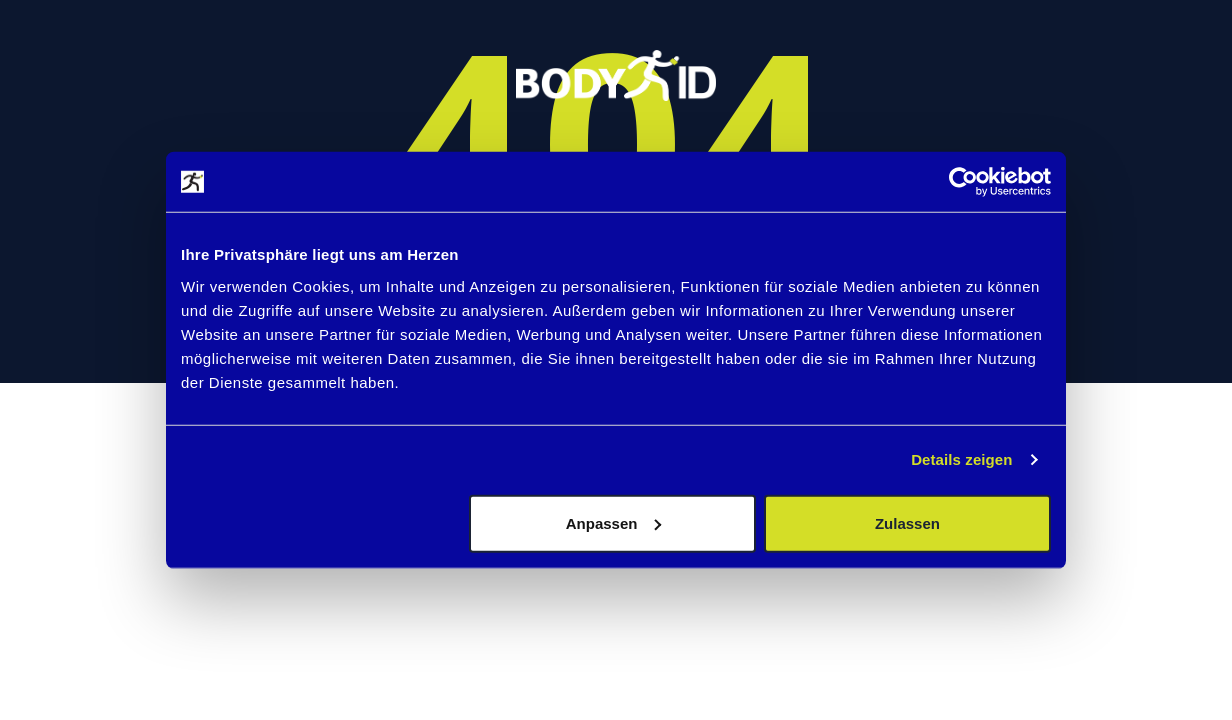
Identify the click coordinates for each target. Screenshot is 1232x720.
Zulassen (907, 522)
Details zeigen (961, 459)
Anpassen (614, 522)
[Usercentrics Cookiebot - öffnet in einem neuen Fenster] (963, 182)
